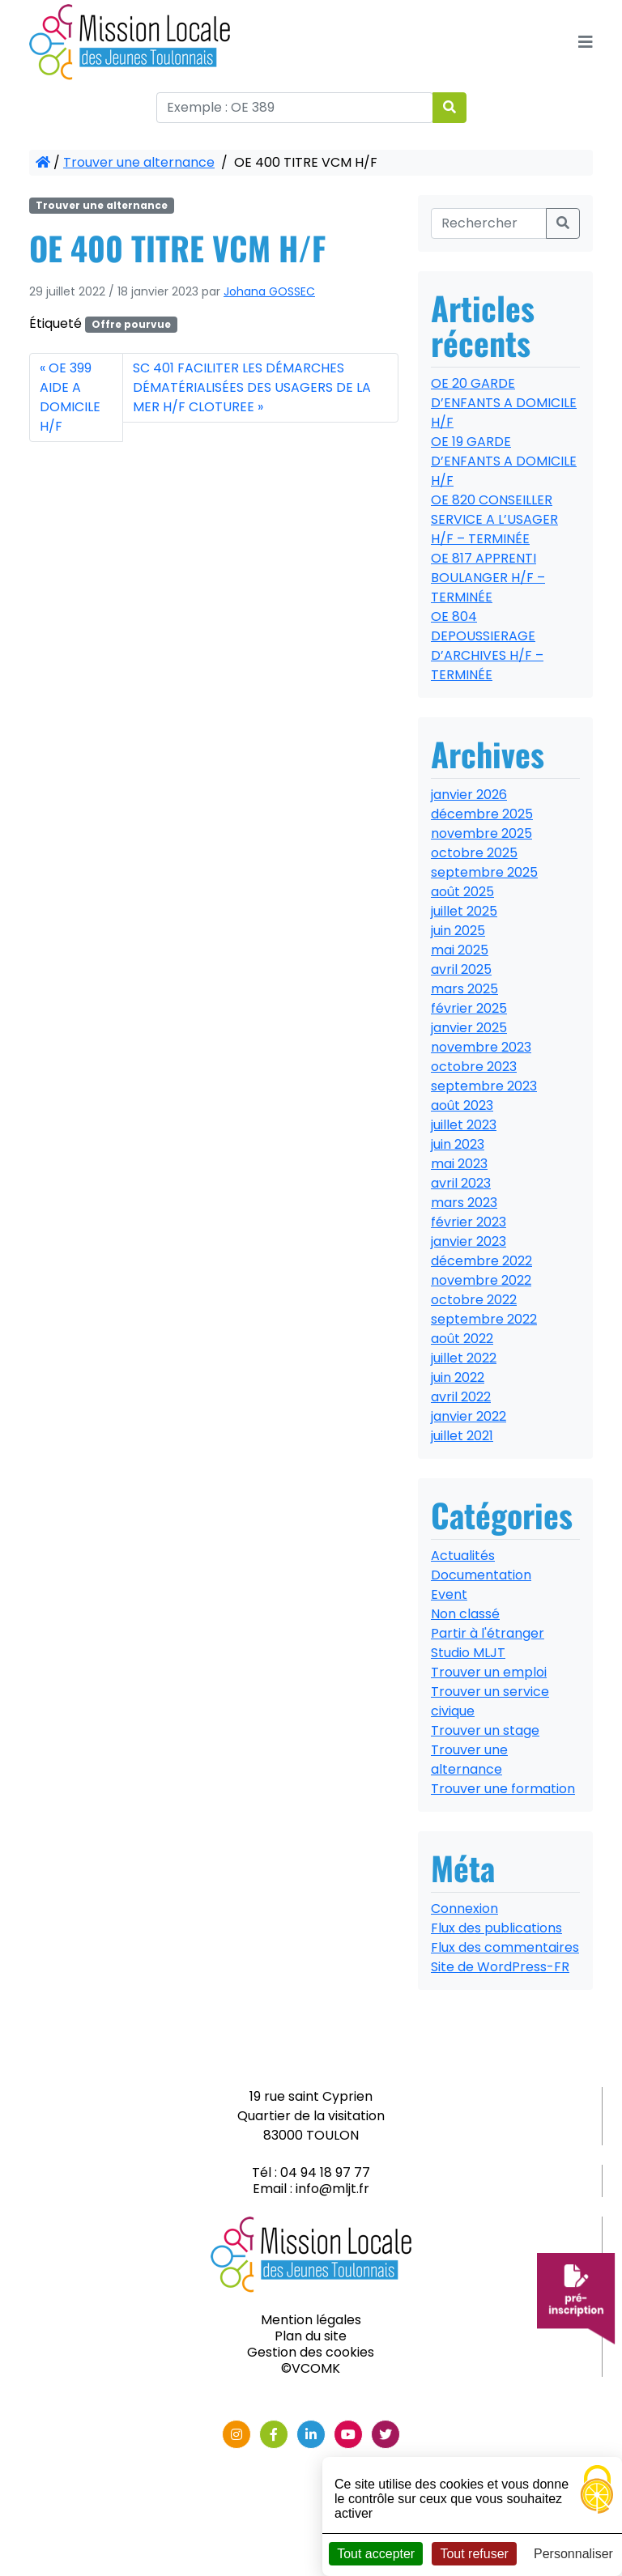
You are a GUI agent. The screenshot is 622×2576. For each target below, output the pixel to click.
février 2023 (468, 1222)
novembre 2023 (481, 1047)
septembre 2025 (484, 872)
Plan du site (311, 2336)
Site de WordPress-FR (500, 1967)
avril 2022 (461, 1397)
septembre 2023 (484, 1086)
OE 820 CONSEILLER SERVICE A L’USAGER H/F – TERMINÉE (494, 519)
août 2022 (462, 1338)
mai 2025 (459, 950)
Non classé (465, 1614)
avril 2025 (461, 969)
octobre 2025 (474, 853)
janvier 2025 (469, 1027)
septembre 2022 (484, 1319)
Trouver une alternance (139, 162)
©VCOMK (310, 2368)
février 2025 (469, 1008)
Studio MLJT (468, 1652)
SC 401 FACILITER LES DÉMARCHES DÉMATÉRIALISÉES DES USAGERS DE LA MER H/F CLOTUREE (252, 387)
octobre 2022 (474, 1299)
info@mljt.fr (332, 2188)
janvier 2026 (469, 794)
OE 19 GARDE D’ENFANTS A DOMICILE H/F (504, 461)
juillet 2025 (464, 911)
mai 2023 (459, 1163)
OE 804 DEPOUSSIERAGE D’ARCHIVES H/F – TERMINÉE (487, 645)
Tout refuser (474, 2554)
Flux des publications (496, 1928)
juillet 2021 (462, 1435)
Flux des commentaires (505, 1947)
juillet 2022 (463, 1358)
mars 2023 (464, 1202)
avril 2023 (461, 1183)
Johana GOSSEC (269, 291)
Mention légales (311, 2319)
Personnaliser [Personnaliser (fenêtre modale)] (573, 2554)
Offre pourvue (131, 324)
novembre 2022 (481, 1280)
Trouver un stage (485, 1730)
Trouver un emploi (489, 1672)
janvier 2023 (468, 1241)
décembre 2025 (482, 814)
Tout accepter (376, 2554)
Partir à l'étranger (487, 1633)
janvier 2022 (468, 1416)
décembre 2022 (481, 1261)
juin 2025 (458, 930)
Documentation (481, 1575)
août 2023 (462, 1105)
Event (449, 1594)
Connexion (464, 1908)
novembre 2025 (481, 833)
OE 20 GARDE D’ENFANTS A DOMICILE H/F (504, 402)
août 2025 (462, 891)
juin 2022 (457, 1377)
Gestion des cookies (310, 2352)
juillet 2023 (463, 1125)
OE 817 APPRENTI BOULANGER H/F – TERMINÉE (488, 577)
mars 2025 (464, 989)
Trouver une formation (503, 1788)
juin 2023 (457, 1144)
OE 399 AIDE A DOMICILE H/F (70, 397)
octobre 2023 (474, 1066)
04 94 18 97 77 (325, 2172)
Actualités (463, 1555)
